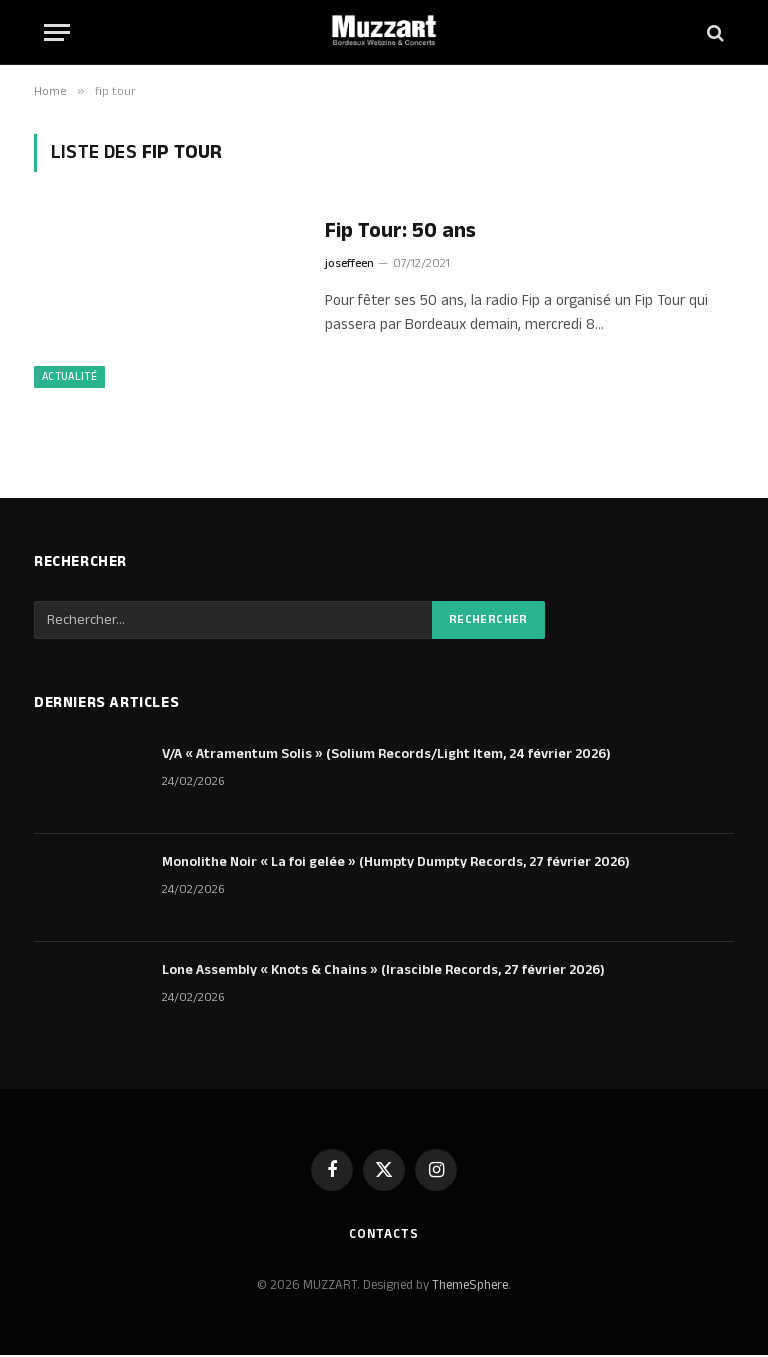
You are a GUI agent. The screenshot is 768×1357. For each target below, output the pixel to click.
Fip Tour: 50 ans (400, 231)
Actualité (69, 379)
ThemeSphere (470, 1286)
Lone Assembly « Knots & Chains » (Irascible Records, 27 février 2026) (383, 972)
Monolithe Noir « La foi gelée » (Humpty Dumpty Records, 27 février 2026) (396, 864)
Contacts (384, 1236)
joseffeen (349, 263)
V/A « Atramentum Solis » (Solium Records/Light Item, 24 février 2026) (386, 756)
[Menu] (57, 32)
